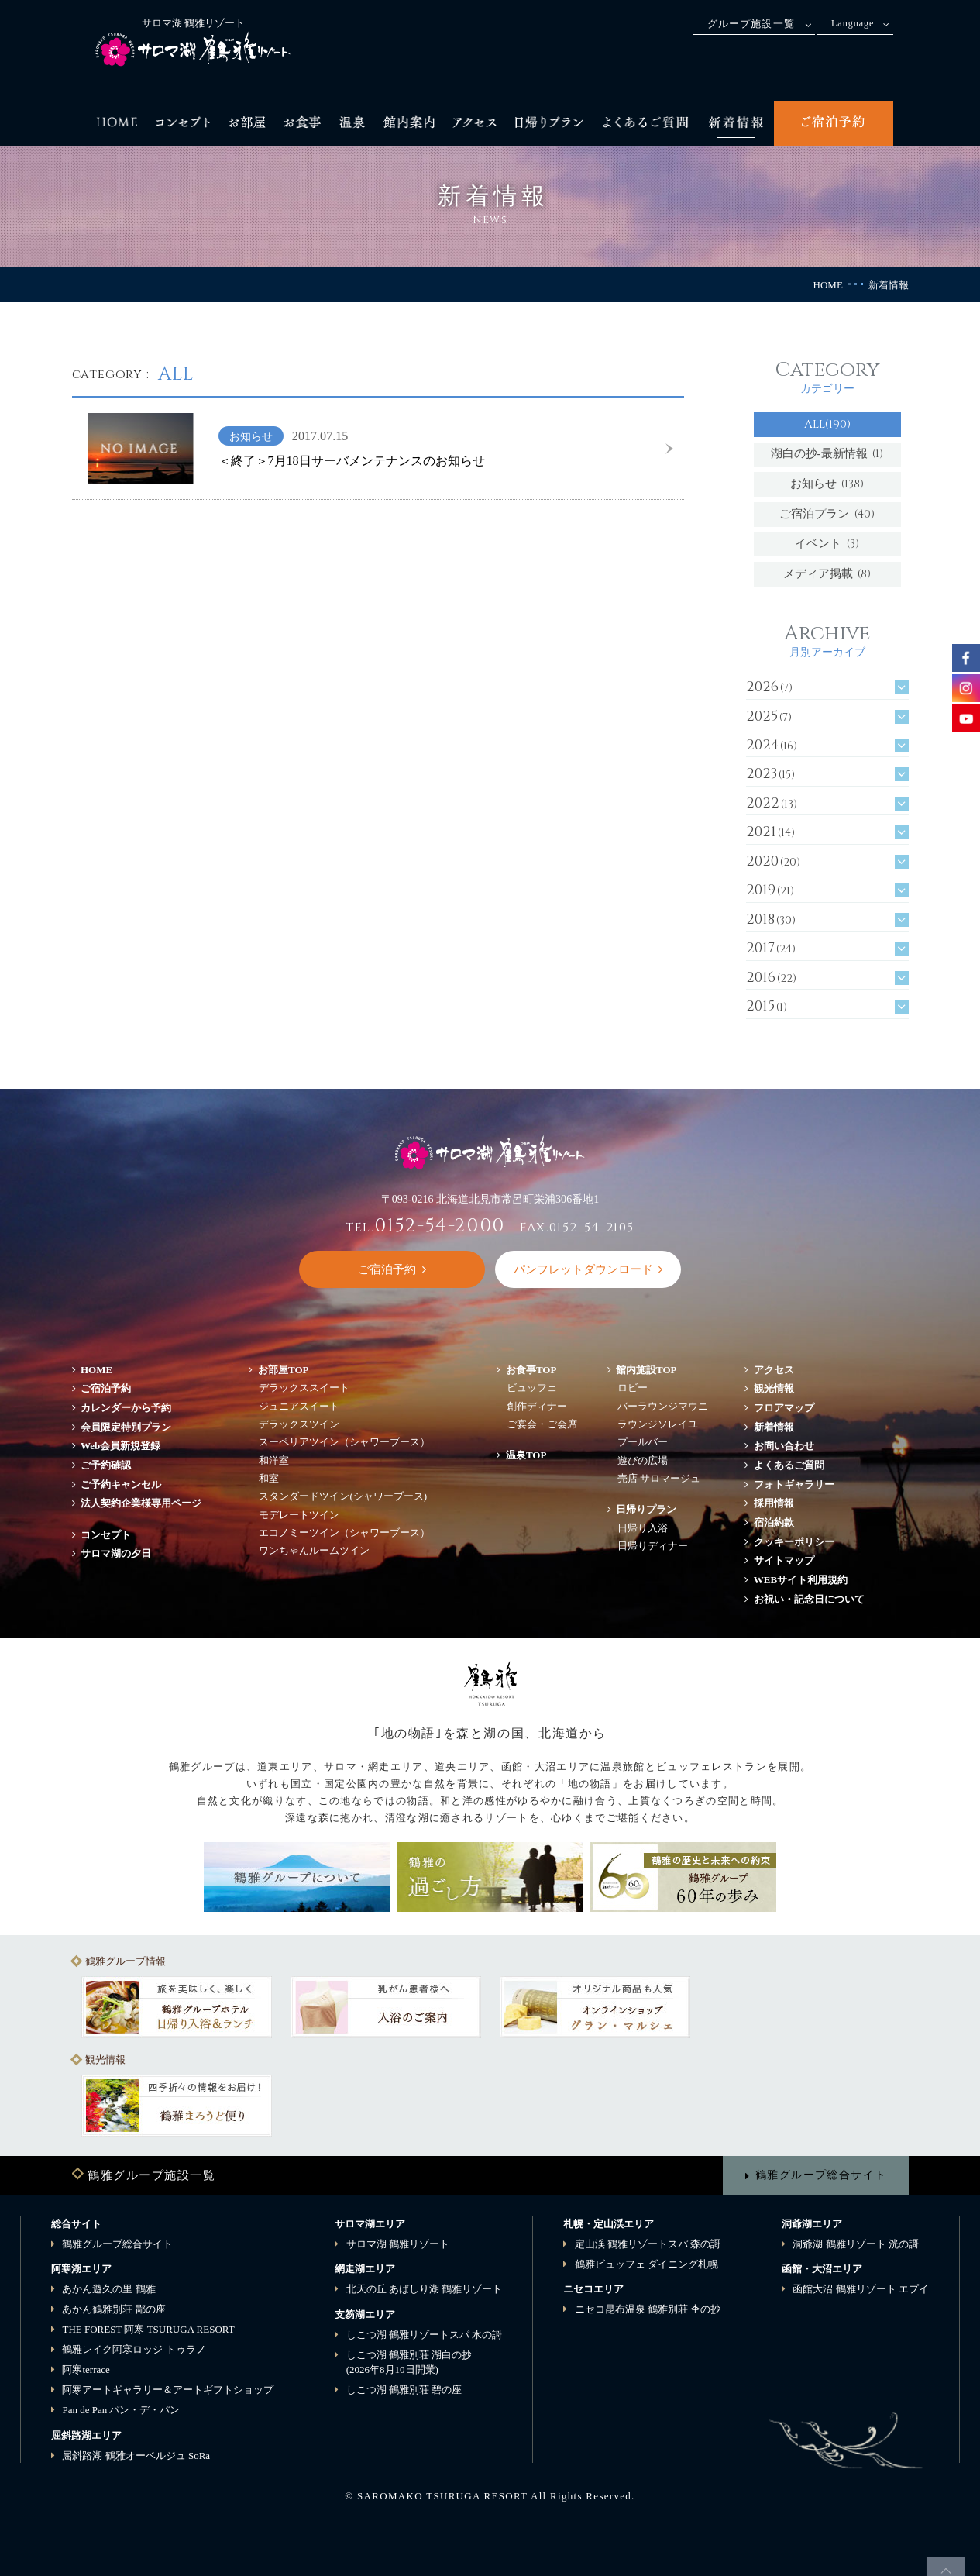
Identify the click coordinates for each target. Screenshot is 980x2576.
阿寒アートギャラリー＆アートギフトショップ (167, 2389)
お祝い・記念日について (809, 1599)
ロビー (632, 1387)
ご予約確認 (106, 1465)
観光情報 (774, 1388)
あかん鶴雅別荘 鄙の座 (113, 2309)
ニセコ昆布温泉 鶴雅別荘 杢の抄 (648, 2309)
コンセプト (106, 1535)
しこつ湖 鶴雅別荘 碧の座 (404, 2389)
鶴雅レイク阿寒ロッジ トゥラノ (133, 2349)
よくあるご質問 (789, 1465)
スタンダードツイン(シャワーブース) (343, 1496)
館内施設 (646, 1370)
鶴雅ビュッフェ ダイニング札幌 (646, 2264)
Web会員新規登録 (120, 1446)
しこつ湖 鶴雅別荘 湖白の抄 (409, 2362)
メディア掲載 (827, 574)
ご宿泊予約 (106, 1388)
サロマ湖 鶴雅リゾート (397, 2244)
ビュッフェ (532, 1387)
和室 (269, 1478)
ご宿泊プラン (827, 514)
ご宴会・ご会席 (542, 1424)
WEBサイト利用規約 (801, 1580)
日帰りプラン (646, 1509)
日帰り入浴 (642, 1528)
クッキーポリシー (794, 1542)
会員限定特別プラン (126, 1427)
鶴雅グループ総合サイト (820, 2174)
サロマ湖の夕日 (116, 1553)
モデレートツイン (299, 1514)
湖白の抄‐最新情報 (827, 454)
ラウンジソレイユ (657, 1424)
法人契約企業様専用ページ (141, 1503)
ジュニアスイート (299, 1406)
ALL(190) (827, 424)
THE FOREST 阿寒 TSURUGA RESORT (148, 2329)
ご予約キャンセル (121, 1484)
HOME (828, 285)
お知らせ (827, 484)
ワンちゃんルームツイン (314, 1550)
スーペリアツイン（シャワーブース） (344, 1442)
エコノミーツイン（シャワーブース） (344, 1532)
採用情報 (774, 1503)
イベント (827, 544)
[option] (176, 2007)
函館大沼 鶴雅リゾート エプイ (861, 2289)
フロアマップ (789, 1408)
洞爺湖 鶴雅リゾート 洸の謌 (856, 2244)
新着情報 (774, 1427)
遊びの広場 (642, 1460)
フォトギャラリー (794, 1484)
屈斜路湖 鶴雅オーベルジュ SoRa (136, 2455)
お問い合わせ (784, 1446)
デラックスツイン (299, 1424)
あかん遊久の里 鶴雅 (108, 2289)
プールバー (642, 1442)
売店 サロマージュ (658, 1478)
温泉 (526, 1455)
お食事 (531, 1370)
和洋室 (274, 1460)
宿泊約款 (774, 1522)
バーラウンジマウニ (662, 1406)
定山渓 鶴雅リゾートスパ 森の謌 (648, 2244)
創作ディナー (537, 1406)
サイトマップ (784, 1560)
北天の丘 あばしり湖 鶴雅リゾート (424, 2289)
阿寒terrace (85, 2369)
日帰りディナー (652, 1545)
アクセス (774, 1370)
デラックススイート (304, 1387)
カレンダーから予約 (126, 1408)
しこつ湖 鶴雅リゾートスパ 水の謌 (424, 2334)
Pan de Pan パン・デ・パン (121, 2410)
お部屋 (283, 1370)
